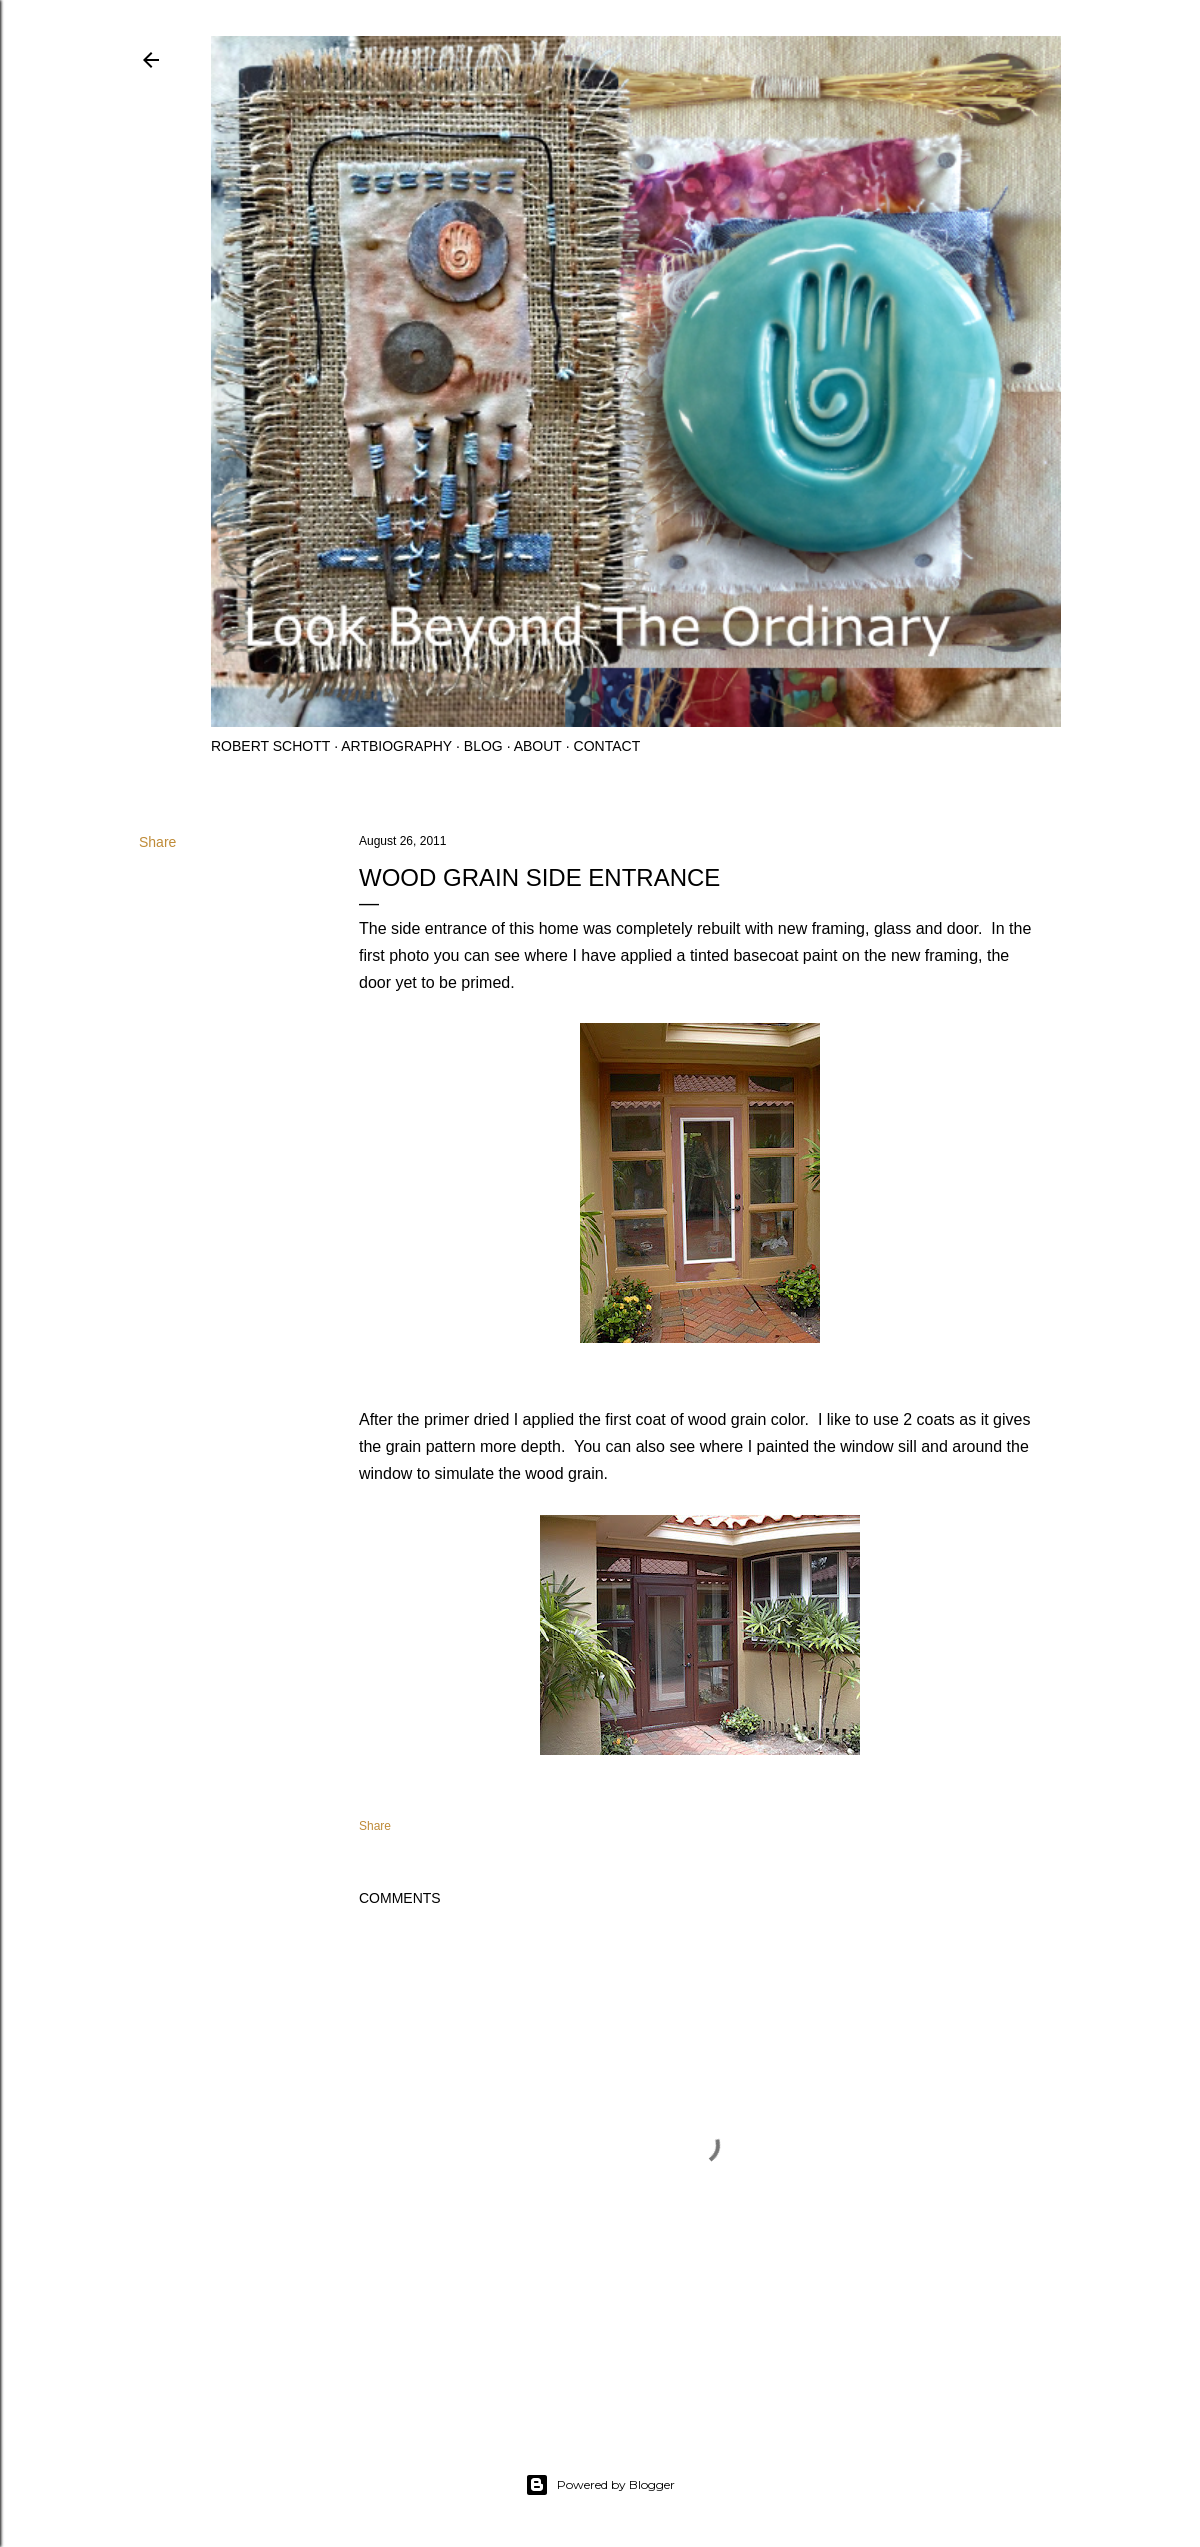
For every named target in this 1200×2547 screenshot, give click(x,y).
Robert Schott (270, 746)
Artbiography (396, 746)
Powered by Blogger (600, 2485)
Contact (607, 746)
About (538, 746)
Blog (483, 746)
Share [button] (157, 842)
